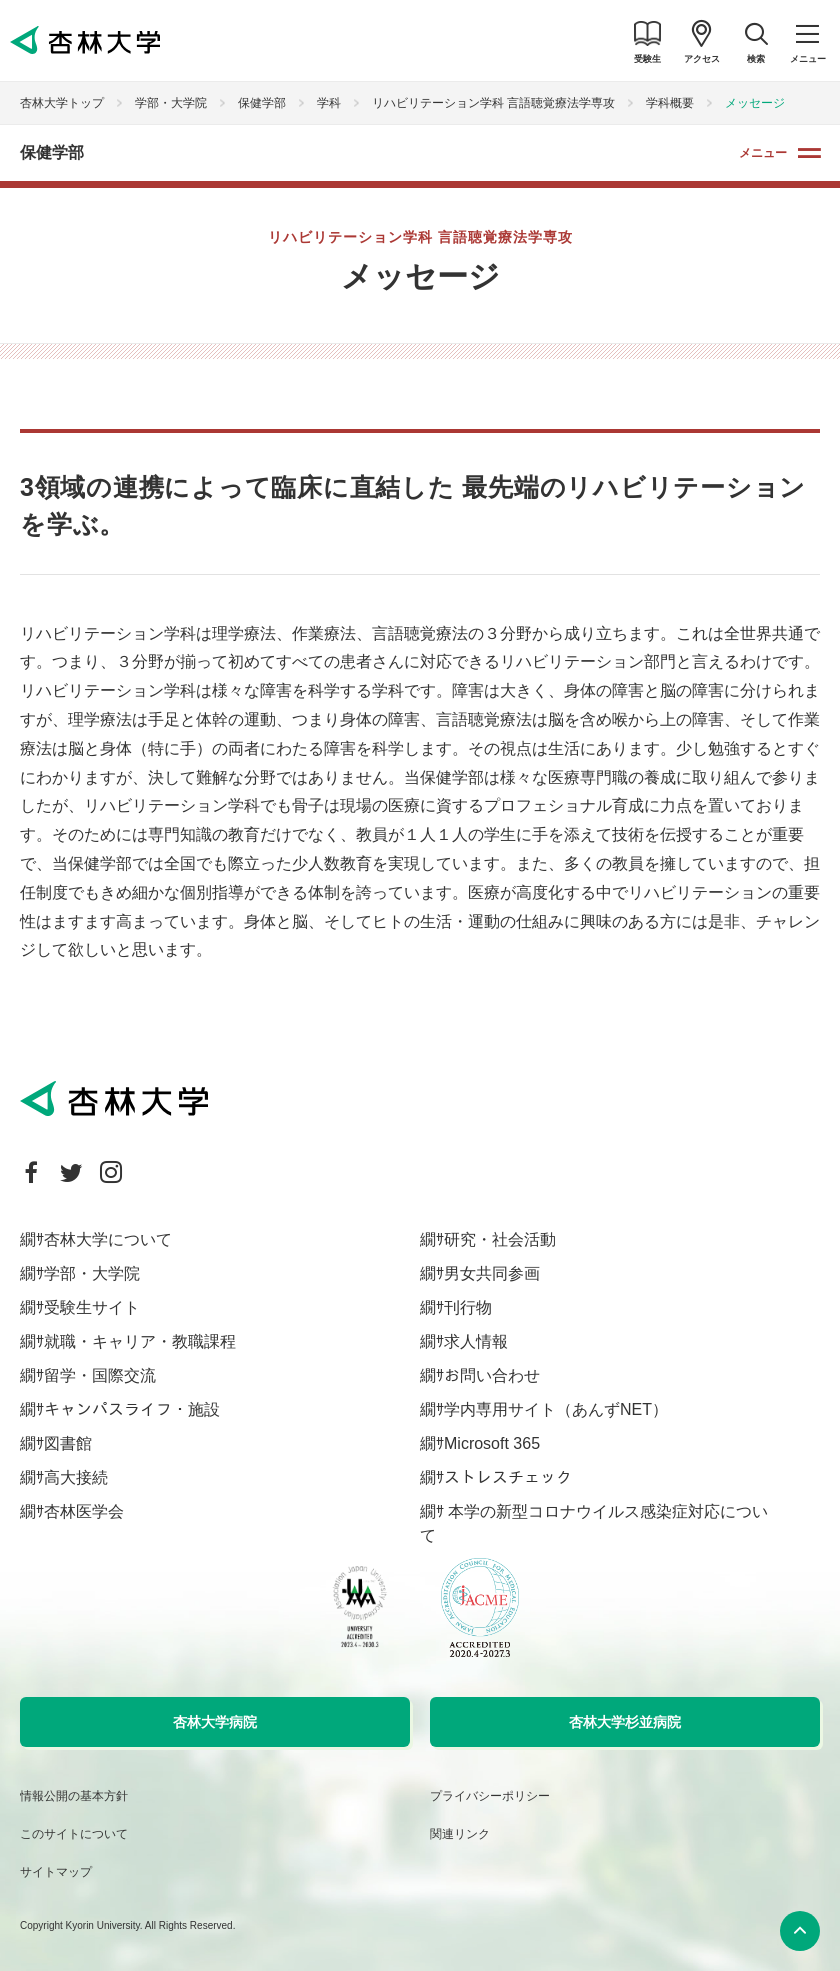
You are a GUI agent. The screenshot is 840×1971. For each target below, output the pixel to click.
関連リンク (460, 1834)
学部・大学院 (171, 103)
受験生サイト (92, 1307)
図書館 (68, 1443)
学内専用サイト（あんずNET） (556, 1409)
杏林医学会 (84, 1511)
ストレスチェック (508, 1477)
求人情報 (476, 1341)
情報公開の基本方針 (74, 1796)
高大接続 (76, 1477)
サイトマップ (56, 1872)
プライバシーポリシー (490, 1796)
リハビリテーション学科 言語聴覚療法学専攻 (493, 103)
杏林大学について (108, 1239)
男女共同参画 (492, 1273)
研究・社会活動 (500, 1239)
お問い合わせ (492, 1375)
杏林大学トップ (62, 103)
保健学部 (262, 103)
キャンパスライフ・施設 (132, 1409)
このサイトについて (74, 1834)
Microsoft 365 (492, 1443)
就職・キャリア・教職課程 (140, 1341)
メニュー (763, 153)
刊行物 (468, 1307)
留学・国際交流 (100, 1375)
